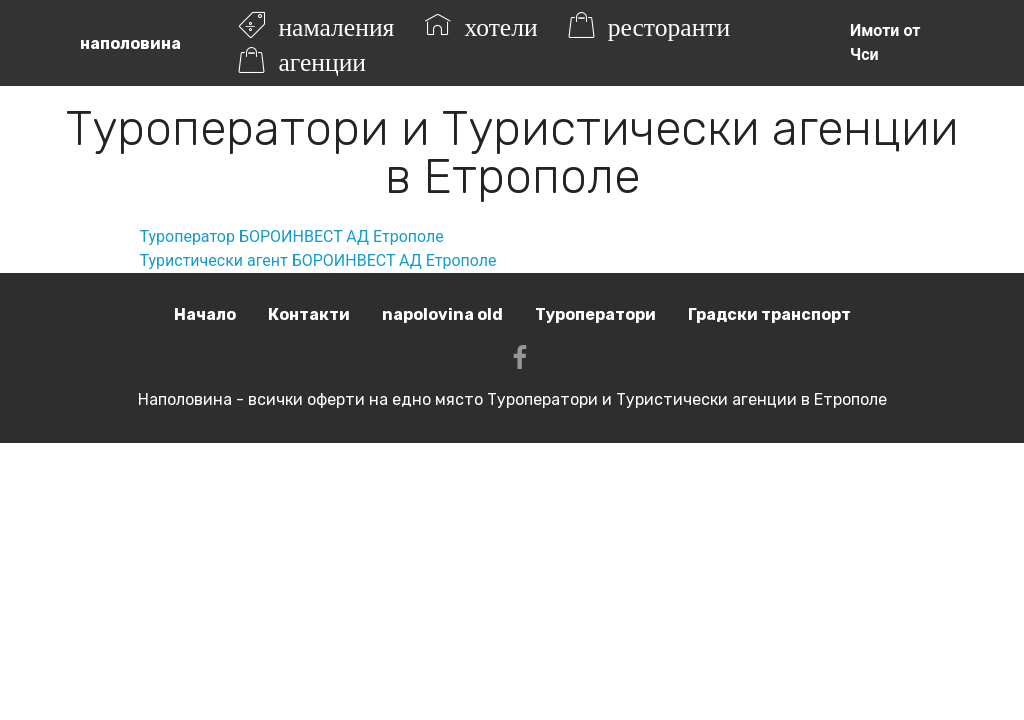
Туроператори (595, 314)
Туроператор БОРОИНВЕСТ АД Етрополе (292, 236)
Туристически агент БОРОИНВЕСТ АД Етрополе (318, 260)
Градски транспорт (769, 314)
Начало (205, 314)
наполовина (130, 43)
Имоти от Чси (885, 42)
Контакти (309, 314)
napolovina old (442, 314)
